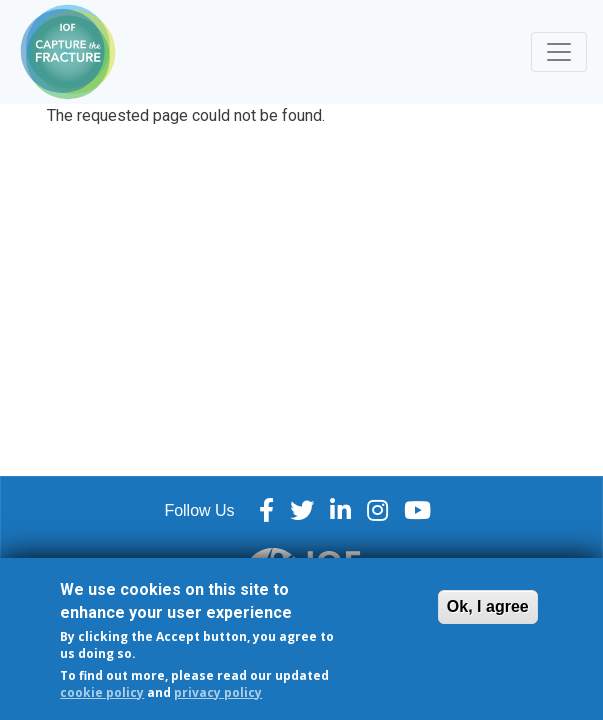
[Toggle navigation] (559, 52)
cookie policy (102, 700)
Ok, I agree (488, 615)
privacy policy (218, 700)
